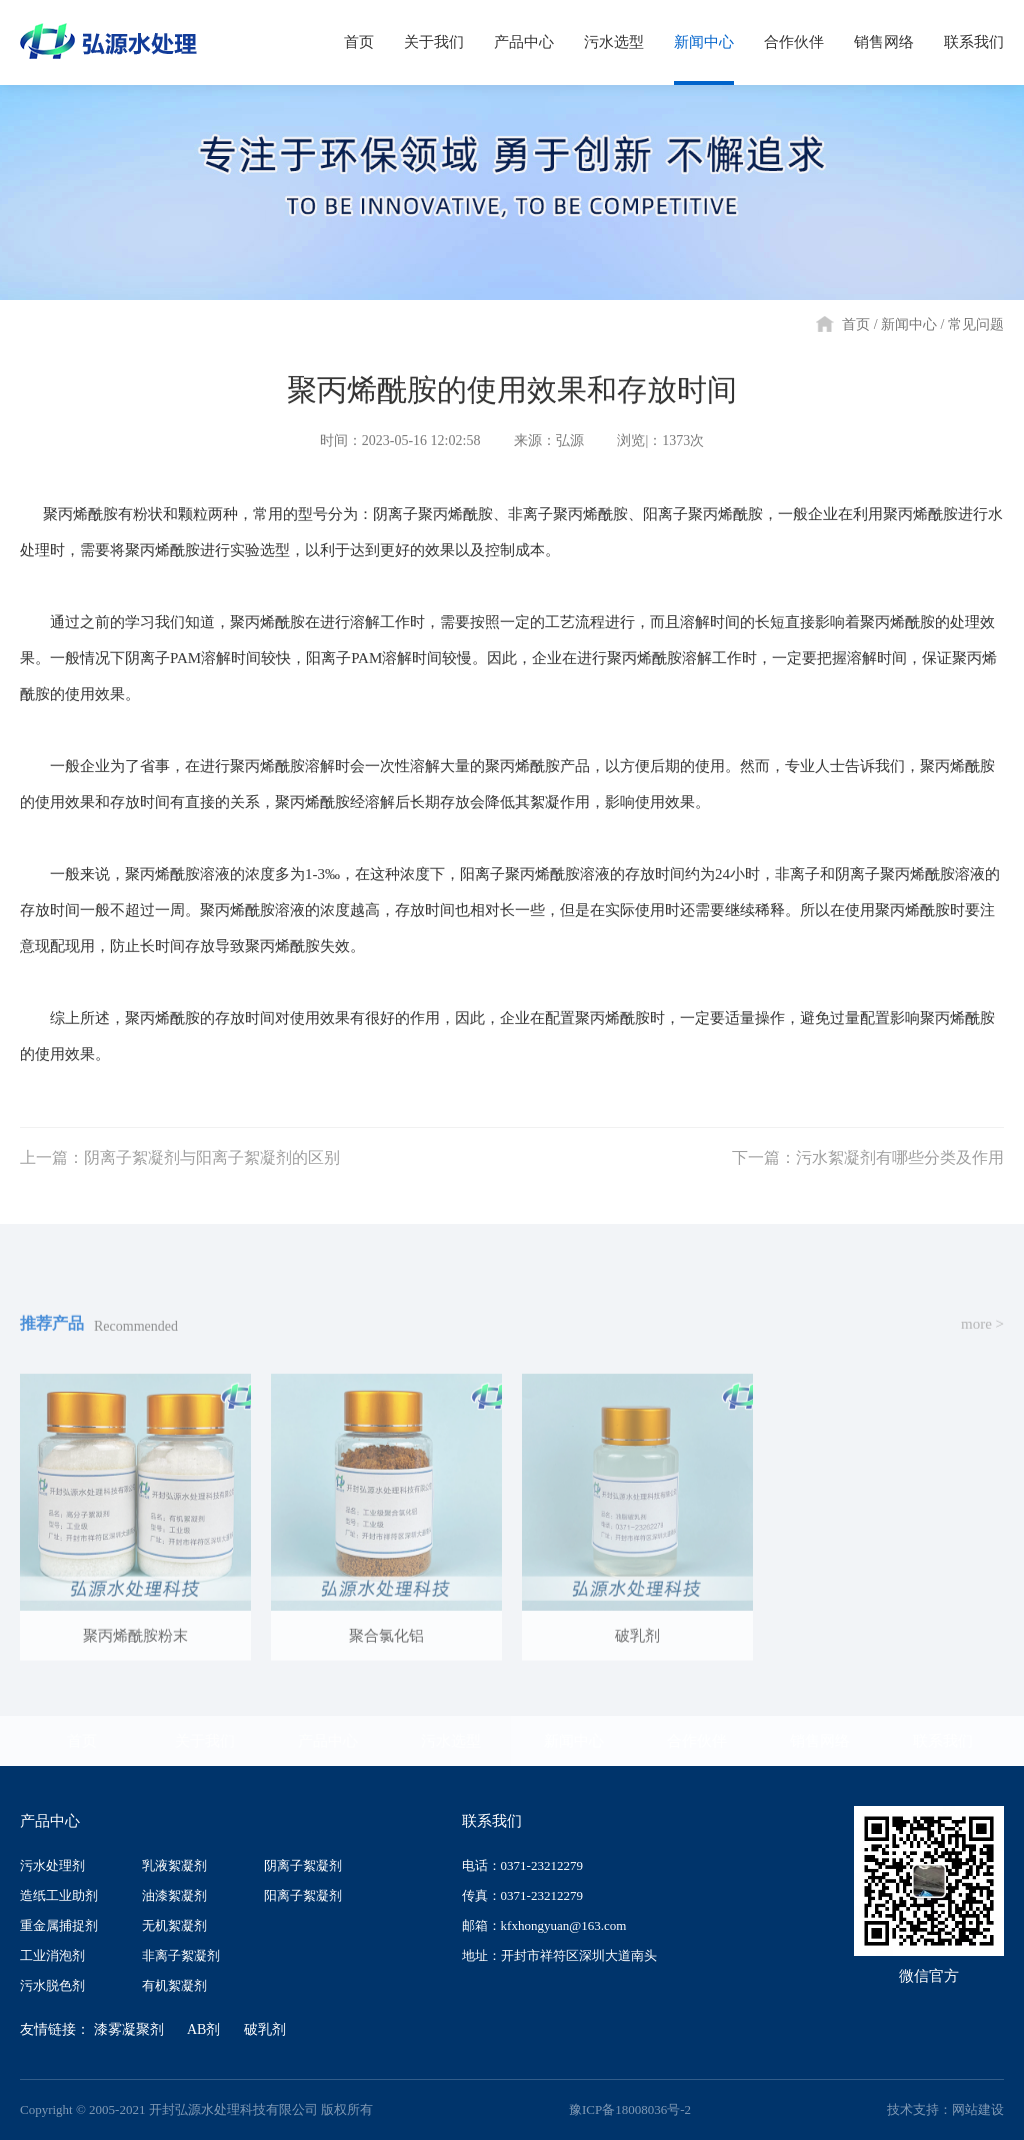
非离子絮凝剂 (181, 1955)
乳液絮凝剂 (174, 1865)
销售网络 (820, 1741)
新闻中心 (909, 324)
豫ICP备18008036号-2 (630, 2109)
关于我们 (205, 1741)
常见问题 (976, 324)
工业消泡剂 (52, 1955)
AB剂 (203, 2029)
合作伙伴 (697, 1741)
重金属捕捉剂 (59, 1925)
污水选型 (451, 1741)
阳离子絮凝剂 (303, 1895)
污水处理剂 (52, 1865)
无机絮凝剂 (174, 1925)
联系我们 (943, 1741)
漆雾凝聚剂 (129, 2029)
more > (982, 1348)
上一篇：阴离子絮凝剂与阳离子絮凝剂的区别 (180, 1181)
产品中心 (328, 1741)
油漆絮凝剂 (174, 1895)
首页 (856, 324)
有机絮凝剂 (174, 1985)
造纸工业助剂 (59, 1895)
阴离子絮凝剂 (303, 1865)
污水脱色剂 (52, 1985)
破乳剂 (265, 2029)
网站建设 (978, 2109)
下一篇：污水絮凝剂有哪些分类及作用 (868, 1181)
